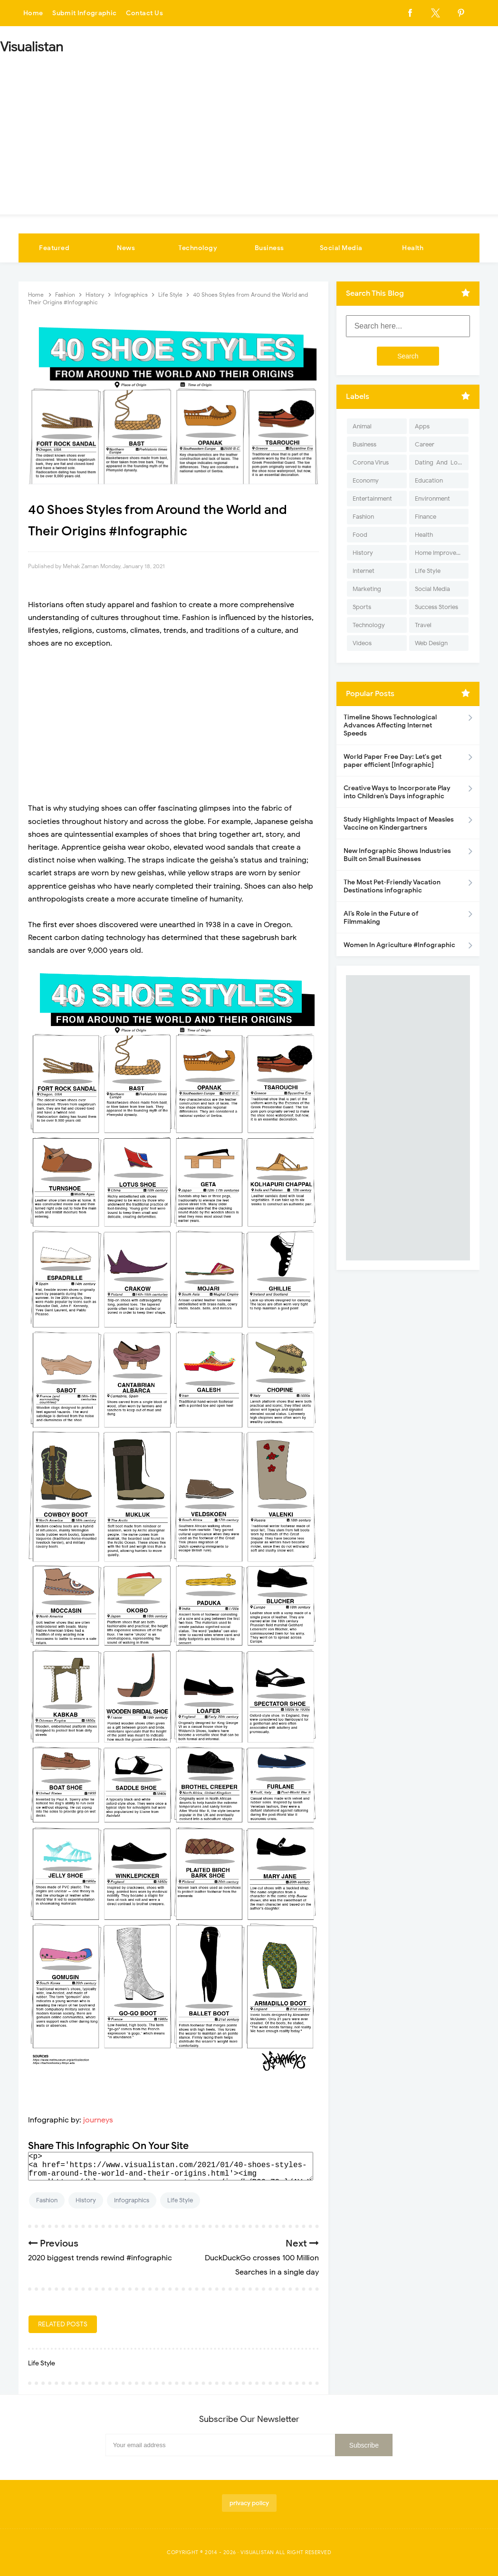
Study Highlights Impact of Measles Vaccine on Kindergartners (399, 823)
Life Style (180, 2200)
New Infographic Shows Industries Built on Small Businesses (397, 855)
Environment (432, 498)
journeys (98, 2120)
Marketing (367, 589)
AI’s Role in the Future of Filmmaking (381, 918)
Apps (422, 426)
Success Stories (436, 607)
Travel (423, 625)
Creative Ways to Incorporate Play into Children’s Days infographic (397, 792)
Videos (362, 643)
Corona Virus (371, 462)
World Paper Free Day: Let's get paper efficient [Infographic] (392, 761)
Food (360, 535)
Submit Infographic (85, 13)
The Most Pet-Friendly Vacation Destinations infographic (392, 886)
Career (424, 444)
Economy (366, 480)
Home (33, 13)
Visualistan (257, 2552)
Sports (362, 607)
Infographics (131, 2200)
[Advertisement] (249, 131)
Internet (363, 571)
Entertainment (372, 498)
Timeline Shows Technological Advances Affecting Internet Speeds (390, 725)
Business (269, 248)
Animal (362, 426)
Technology (197, 248)
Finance (425, 517)
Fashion (46, 2200)
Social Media (341, 248)
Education (429, 480)
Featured (54, 248)
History (86, 2200)
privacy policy (249, 2503)
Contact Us (146, 13)
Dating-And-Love (439, 462)
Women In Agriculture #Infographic (399, 945)
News (126, 248)
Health (412, 248)
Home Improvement (442, 553)
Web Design (431, 643)
